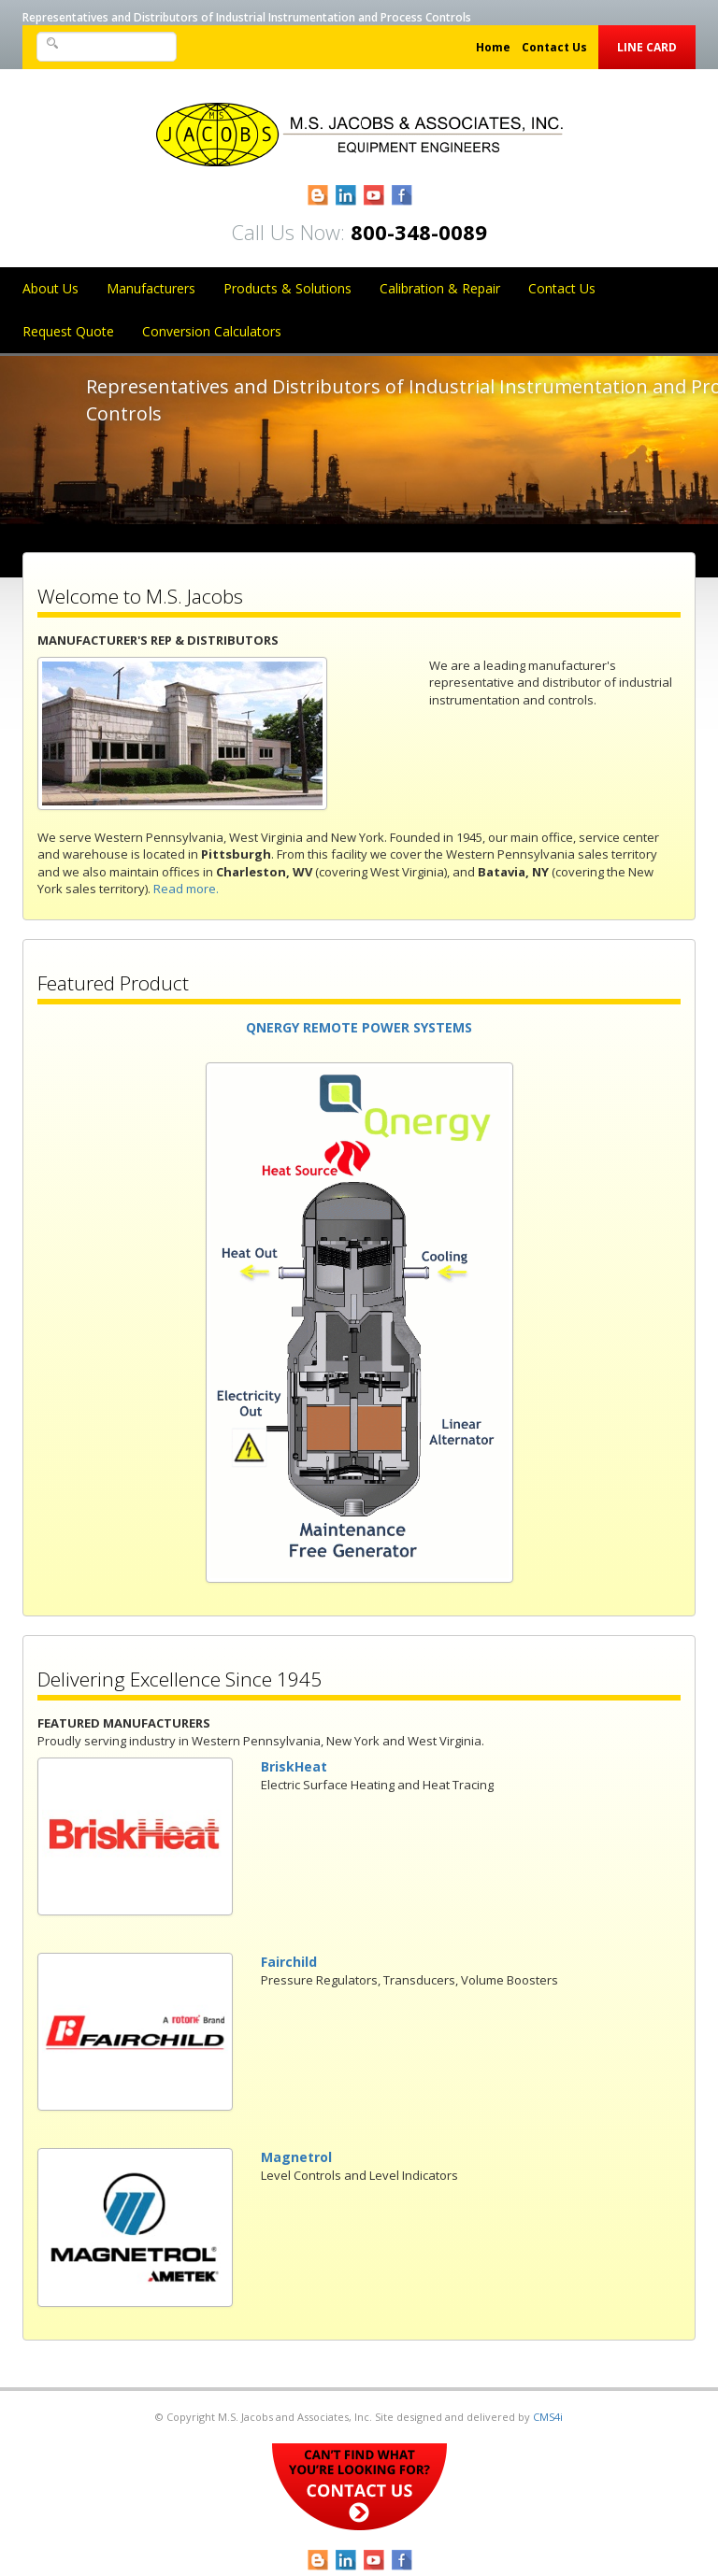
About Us (50, 288)
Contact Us (554, 47)
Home (493, 47)
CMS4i (548, 2417)
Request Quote (68, 331)
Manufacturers (151, 288)
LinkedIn (346, 195)
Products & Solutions (287, 288)
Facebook (402, 195)
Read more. (186, 888)
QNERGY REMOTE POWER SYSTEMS (359, 1027)
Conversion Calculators (211, 331)
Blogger (318, 195)
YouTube (374, 195)
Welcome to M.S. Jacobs (140, 596)
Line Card (647, 47)
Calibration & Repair (440, 288)
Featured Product (113, 983)
